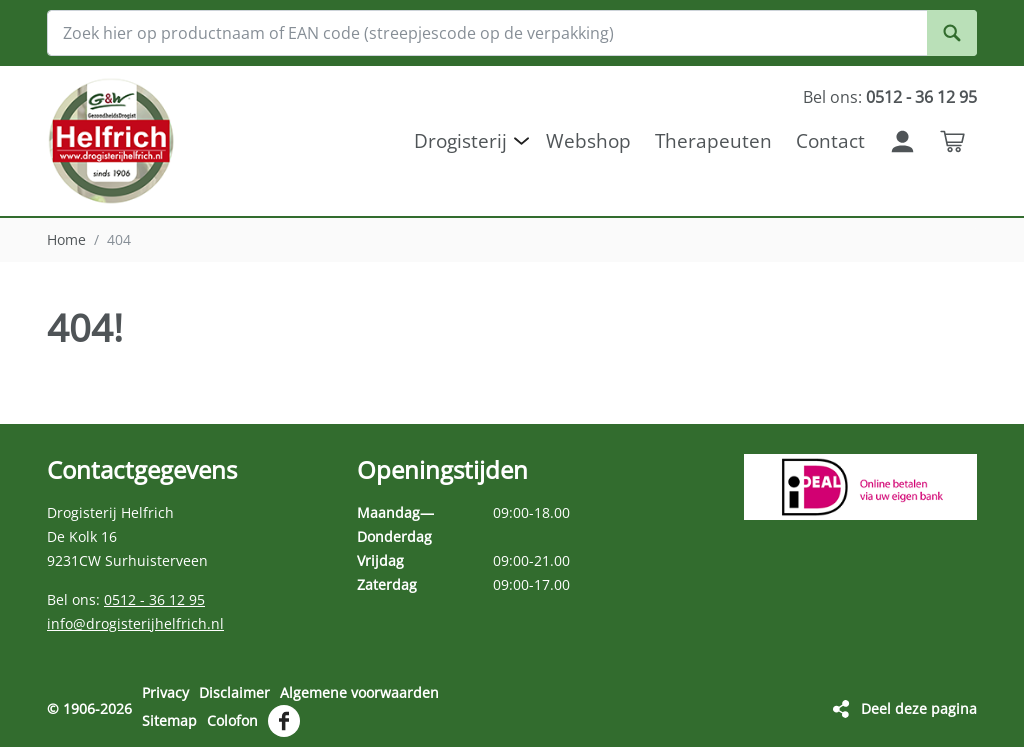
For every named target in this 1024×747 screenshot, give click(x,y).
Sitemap (169, 720)
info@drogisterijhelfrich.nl (135, 623)
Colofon (232, 720)
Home (66, 239)
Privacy (165, 692)
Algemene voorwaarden (359, 692)
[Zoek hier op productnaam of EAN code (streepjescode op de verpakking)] (512, 33)
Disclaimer (234, 692)
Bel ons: (890, 97)
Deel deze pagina (919, 708)
